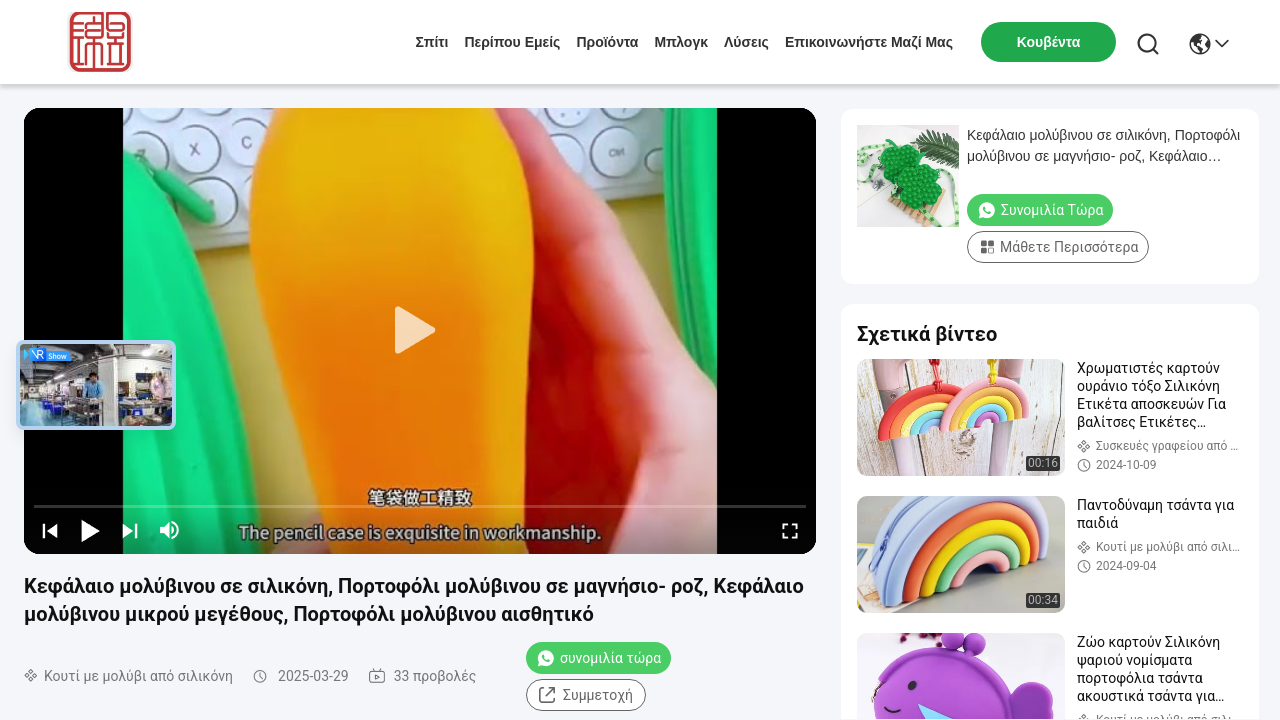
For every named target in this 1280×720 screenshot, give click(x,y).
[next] (130, 530)
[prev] (50, 530)
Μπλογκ (681, 42)
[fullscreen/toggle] (790, 530)
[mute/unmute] (170, 530)
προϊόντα (607, 42)
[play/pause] (90, 530)
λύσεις (746, 42)
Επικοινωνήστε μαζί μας (869, 42)
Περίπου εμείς (512, 42)
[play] (420, 331)
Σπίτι (432, 42)
